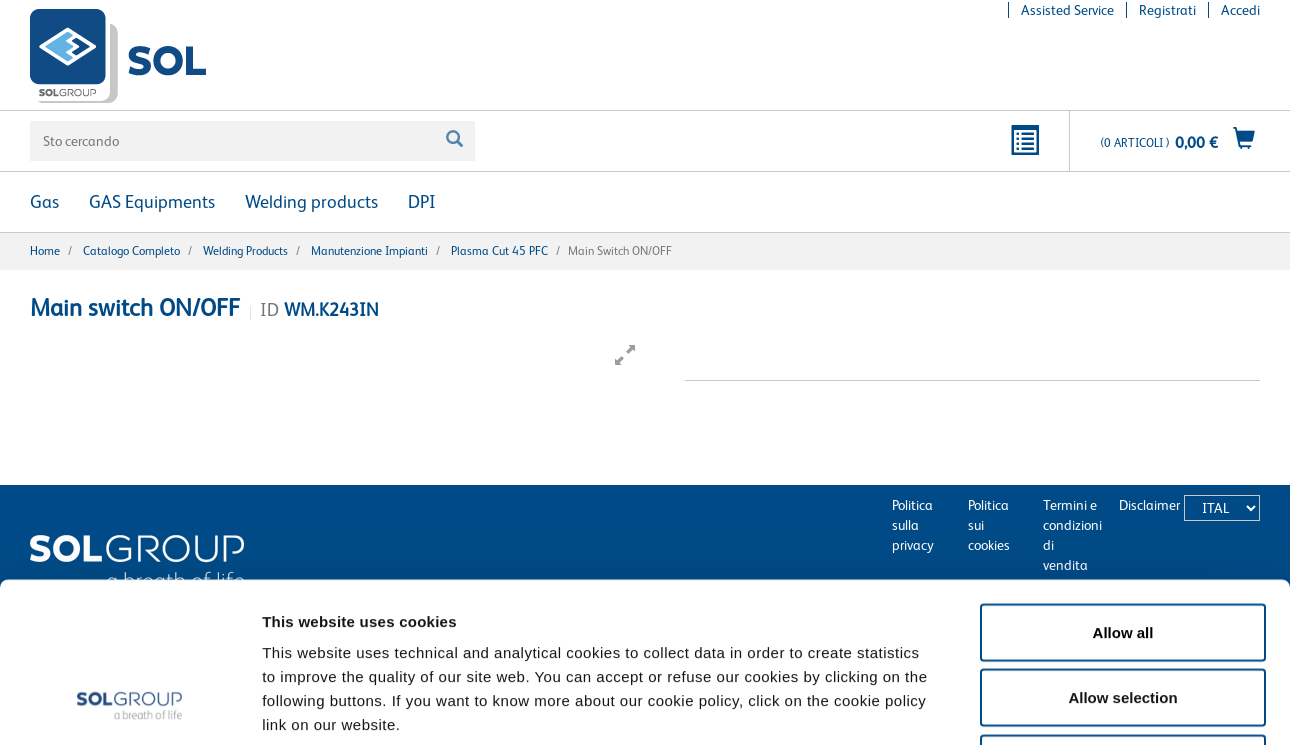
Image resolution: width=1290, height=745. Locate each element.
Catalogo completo (131, 251)
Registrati (1167, 10)
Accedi (1240, 10)
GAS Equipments (152, 201)
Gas (44, 201)
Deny (1123, 613)
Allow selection (1122, 548)
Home (45, 251)
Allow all (1123, 482)
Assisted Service (1067, 10)
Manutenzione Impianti (369, 251)
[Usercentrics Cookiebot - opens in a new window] (129, 706)
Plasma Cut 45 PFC (499, 251)
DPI (422, 201)
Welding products (311, 201)
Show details (1039, 705)
